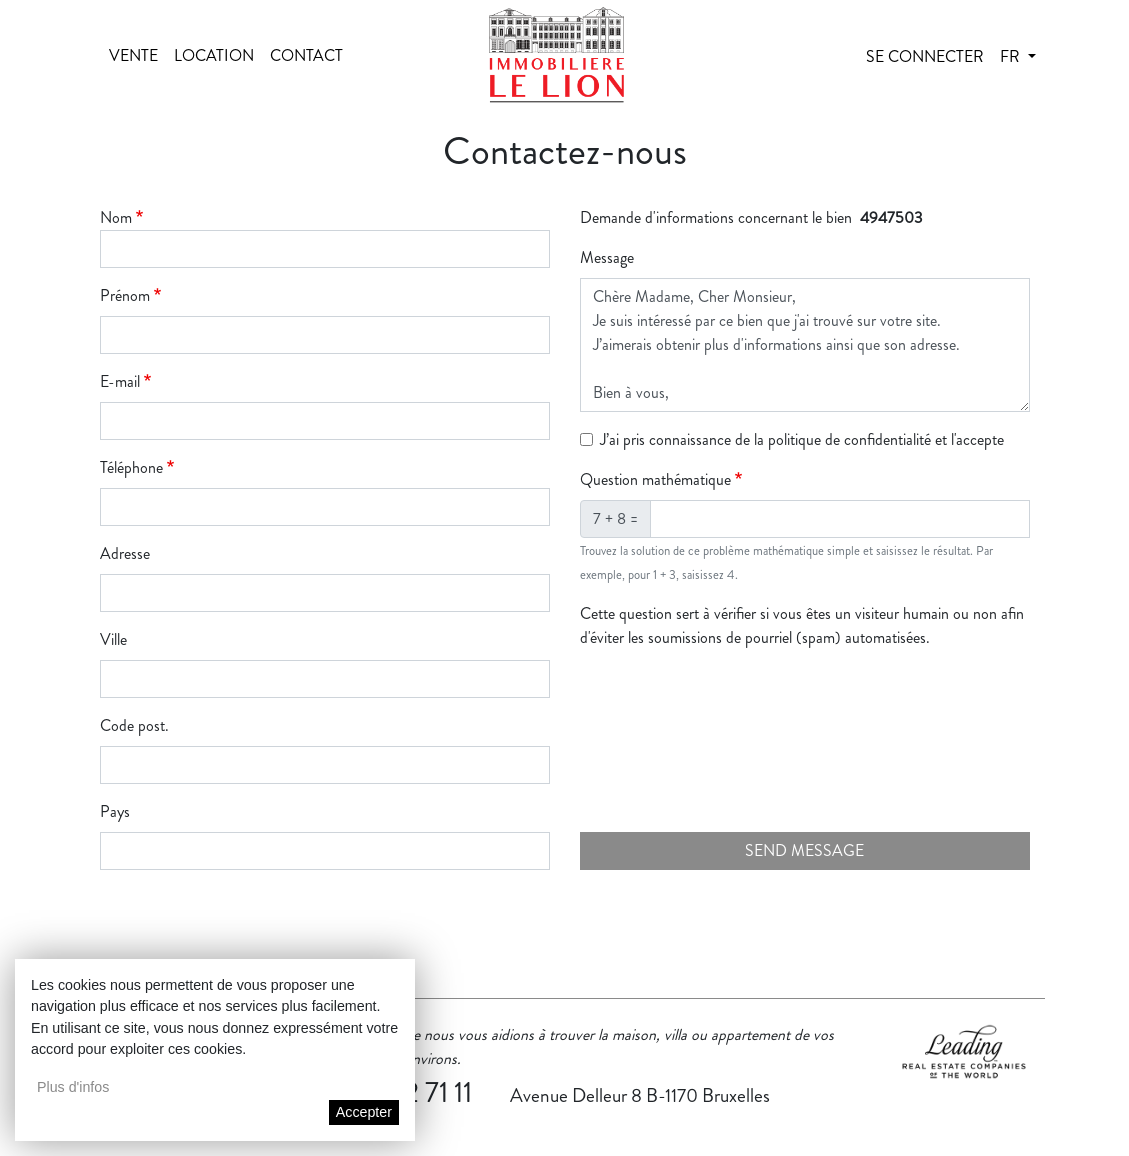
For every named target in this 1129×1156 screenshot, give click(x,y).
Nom (116, 217)
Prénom (125, 295)
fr (1012, 56)
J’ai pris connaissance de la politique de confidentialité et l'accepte (802, 439)
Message (607, 257)
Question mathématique (655, 479)
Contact (306, 55)
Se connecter (925, 56)
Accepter (364, 1112)
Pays (115, 811)
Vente (133, 55)
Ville (113, 639)
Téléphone (131, 467)
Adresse (125, 553)
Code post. (134, 725)
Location (214, 55)
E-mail (120, 381)
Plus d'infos (73, 1087)
